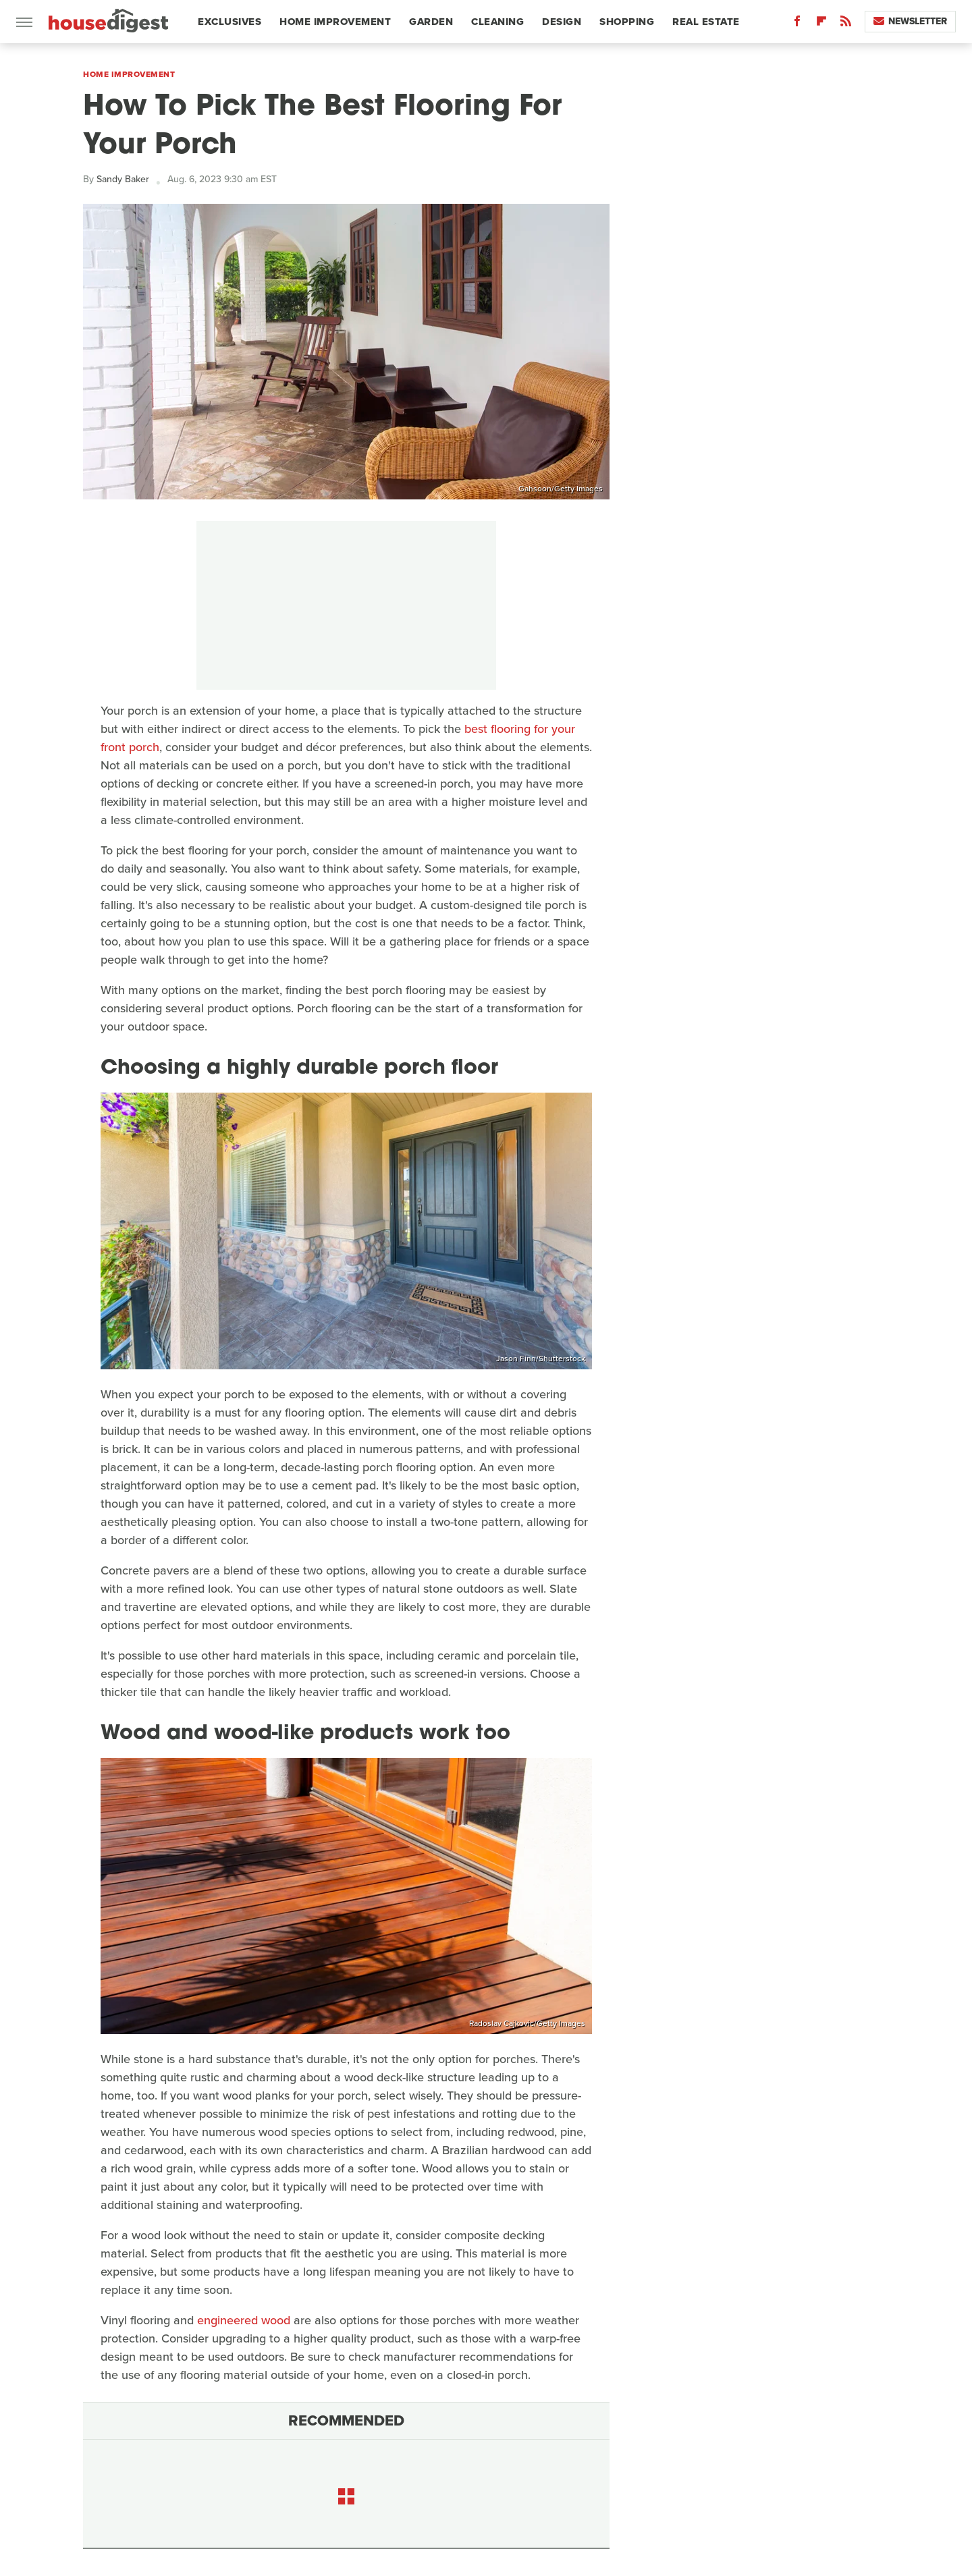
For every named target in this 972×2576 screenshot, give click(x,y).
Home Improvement (335, 21)
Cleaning (497, 21)
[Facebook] (797, 24)
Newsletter (910, 21)
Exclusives (229, 21)
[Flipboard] (821, 24)
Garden (431, 21)
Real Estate (706, 21)
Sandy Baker (123, 179)
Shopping (626, 21)
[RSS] (845, 24)
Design (561, 21)
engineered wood (243, 2320)
